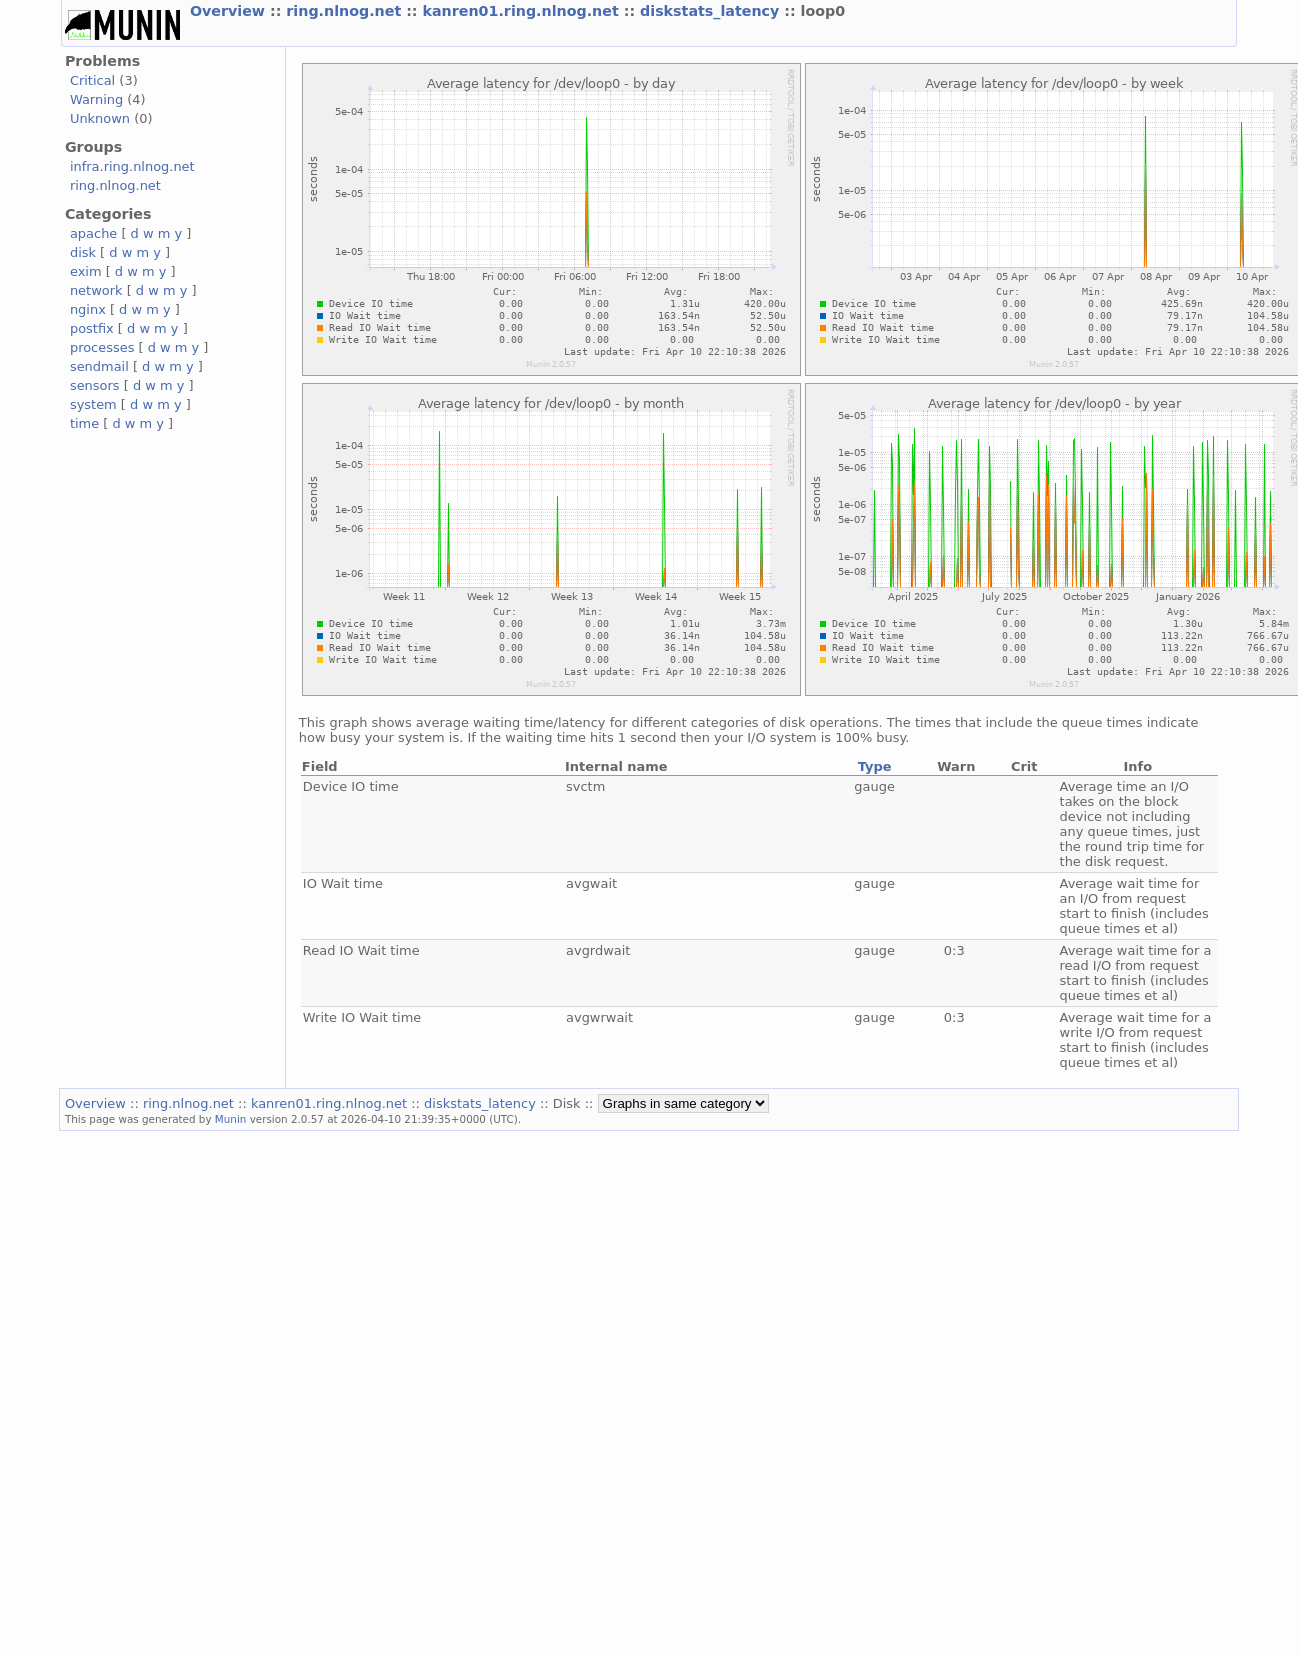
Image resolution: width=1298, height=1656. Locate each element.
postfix (92, 328)
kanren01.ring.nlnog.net (523, 11)
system (93, 404)
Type (875, 766)
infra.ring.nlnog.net (132, 166)
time (84, 423)
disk (83, 252)
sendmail (99, 366)
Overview (230, 11)
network (96, 290)
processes (102, 347)
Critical (92, 80)
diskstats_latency (712, 11)
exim (86, 271)
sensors (95, 385)
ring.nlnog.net (346, 11)
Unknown (100, 118)
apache (93, 233)
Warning (96, 99)
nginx (88, 309)
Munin (231, 1119)
